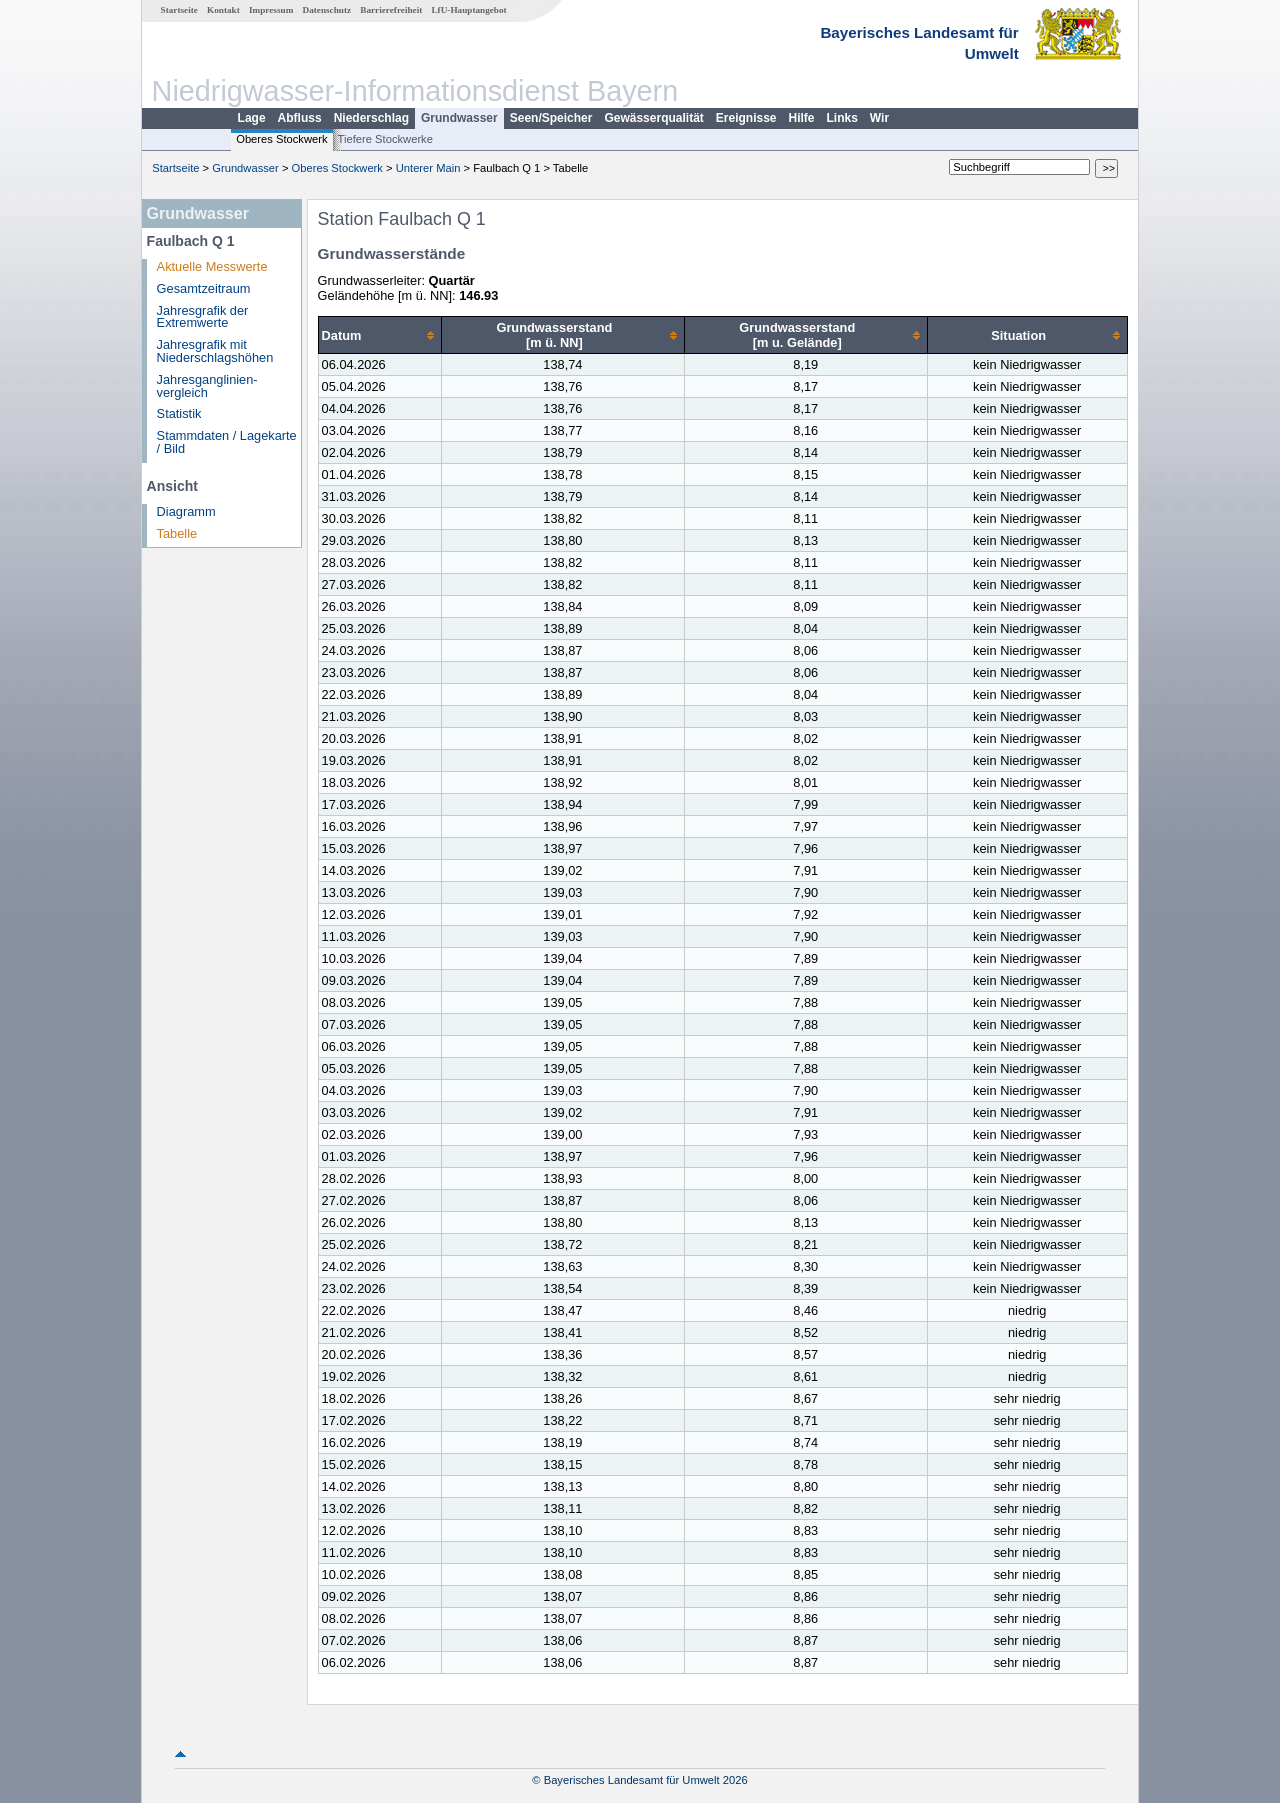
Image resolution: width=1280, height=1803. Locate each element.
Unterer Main (428, 168)
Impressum (271, 10)
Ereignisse (746, 118)
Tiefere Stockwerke (385, 139)
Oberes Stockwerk (281, 139)
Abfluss (300, 118)
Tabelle (177, 533)
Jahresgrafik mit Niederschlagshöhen (215, 351)
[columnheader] (379, 335)
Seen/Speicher (551, 118)
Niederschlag (371, 118)
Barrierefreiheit (391, 10)
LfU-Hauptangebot (468, 10)
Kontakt (223, 10)
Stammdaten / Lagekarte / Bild (227, 442)
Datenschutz (327, 10)
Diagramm (186, 511)
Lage (252, 118)
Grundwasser (459, 118)
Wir (879, 118)
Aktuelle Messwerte (212, 266)
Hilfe (802, 118)
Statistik (179, 413)
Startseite (179, 10)
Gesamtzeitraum (204, 288)
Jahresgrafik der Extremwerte (203, 317)
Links (842, 118)
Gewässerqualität (653, 118)
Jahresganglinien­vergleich (207, 386)
